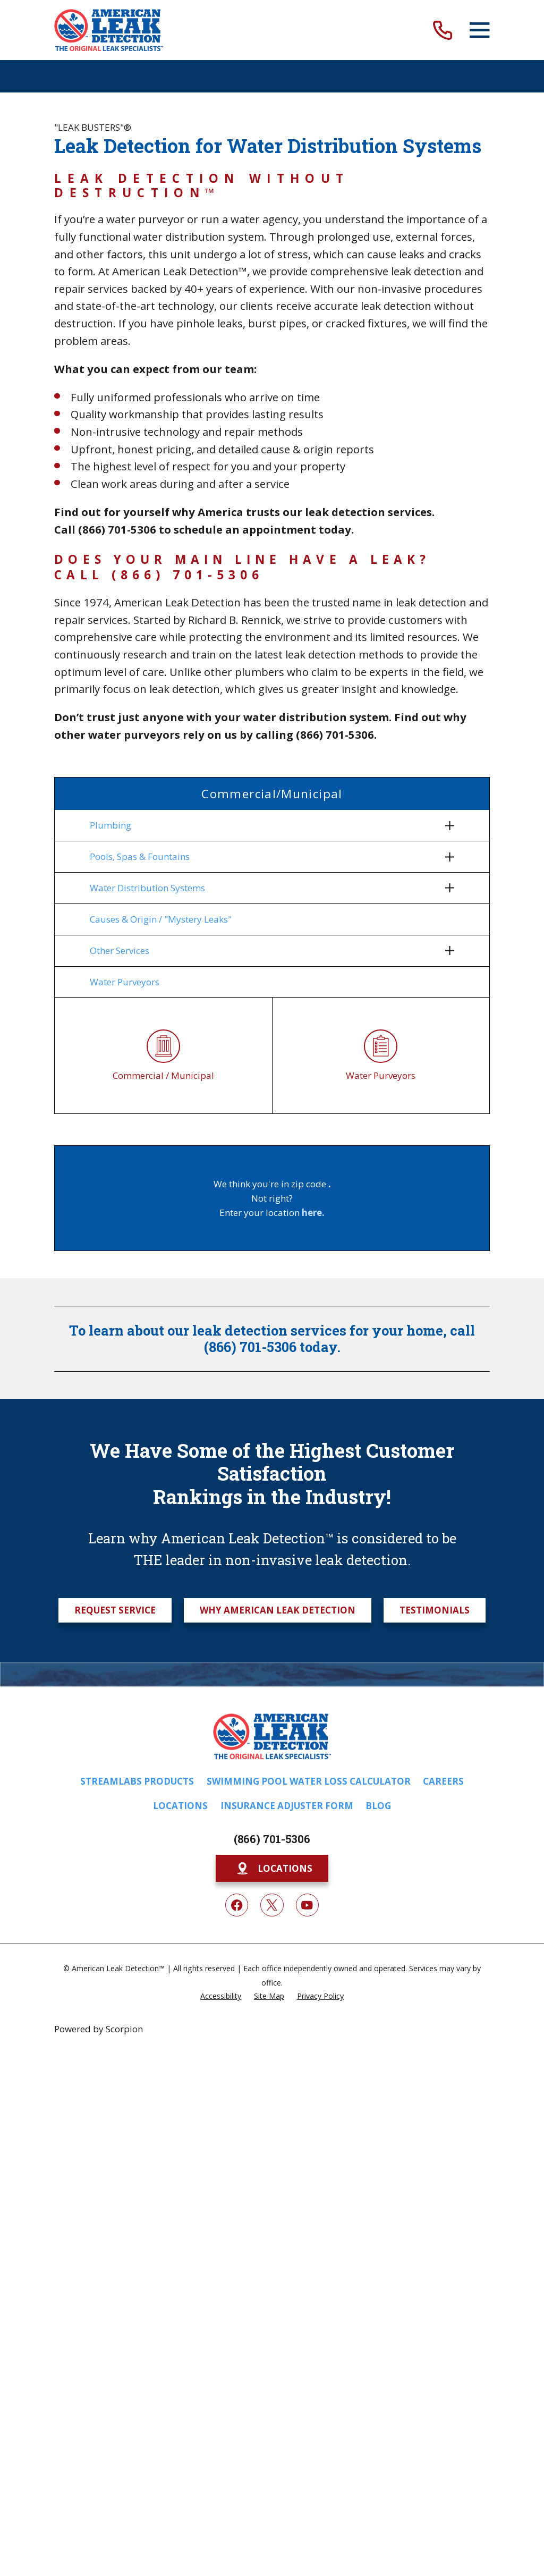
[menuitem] (265, 825)
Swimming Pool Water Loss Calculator (309, 1784)
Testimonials (435, 1613)
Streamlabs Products (137, 1784)
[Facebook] (236, 1908)
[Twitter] (271, 1908)
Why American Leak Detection (277, 1613)
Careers (443, 1784)
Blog (378, 1809)
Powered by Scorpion (98, 2032)
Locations (180, 1809)
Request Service (115, 1613)
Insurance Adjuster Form (286, 1809)
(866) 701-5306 (272, 1842)
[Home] (108, 30)
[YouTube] (307, 1908)
